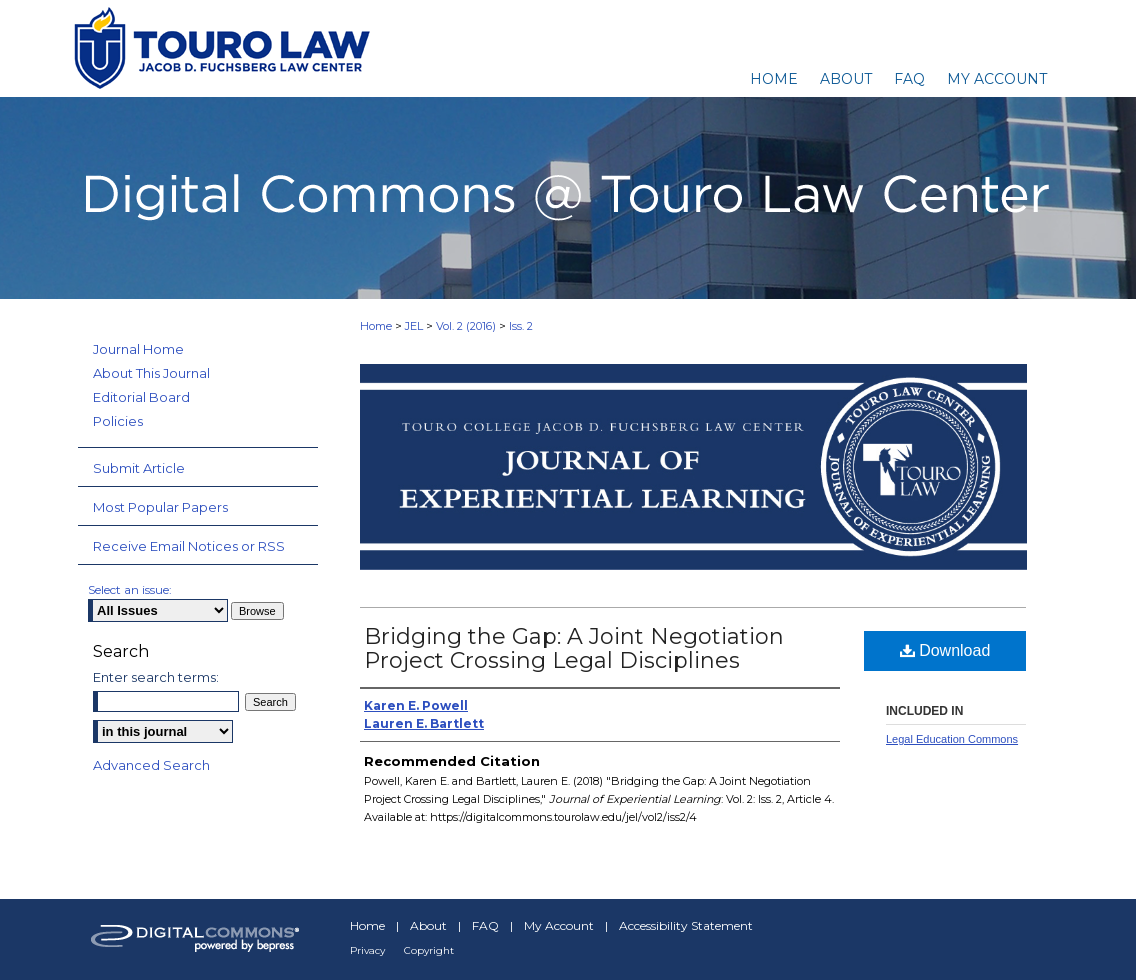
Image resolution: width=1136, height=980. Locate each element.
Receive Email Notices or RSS (189, 546)
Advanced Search (151, 765)
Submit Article (139, 468)
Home (376, 326)
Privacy (367, 950)
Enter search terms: (156, 677)
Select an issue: (130, 589)
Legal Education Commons (952, 739)
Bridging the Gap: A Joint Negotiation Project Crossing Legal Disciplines (574, 648)
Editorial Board (141, 397)
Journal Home (138, 349)
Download (945, 650)
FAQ (485, 925)
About (428, 925)
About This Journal (151, 373)
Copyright (429, 950)
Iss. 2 (521, 326)
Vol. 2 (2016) (466, 326)
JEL (414, 326)
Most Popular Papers (160, 507)
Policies (118, 421)
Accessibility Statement (686, 925)
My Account (559, 925)
